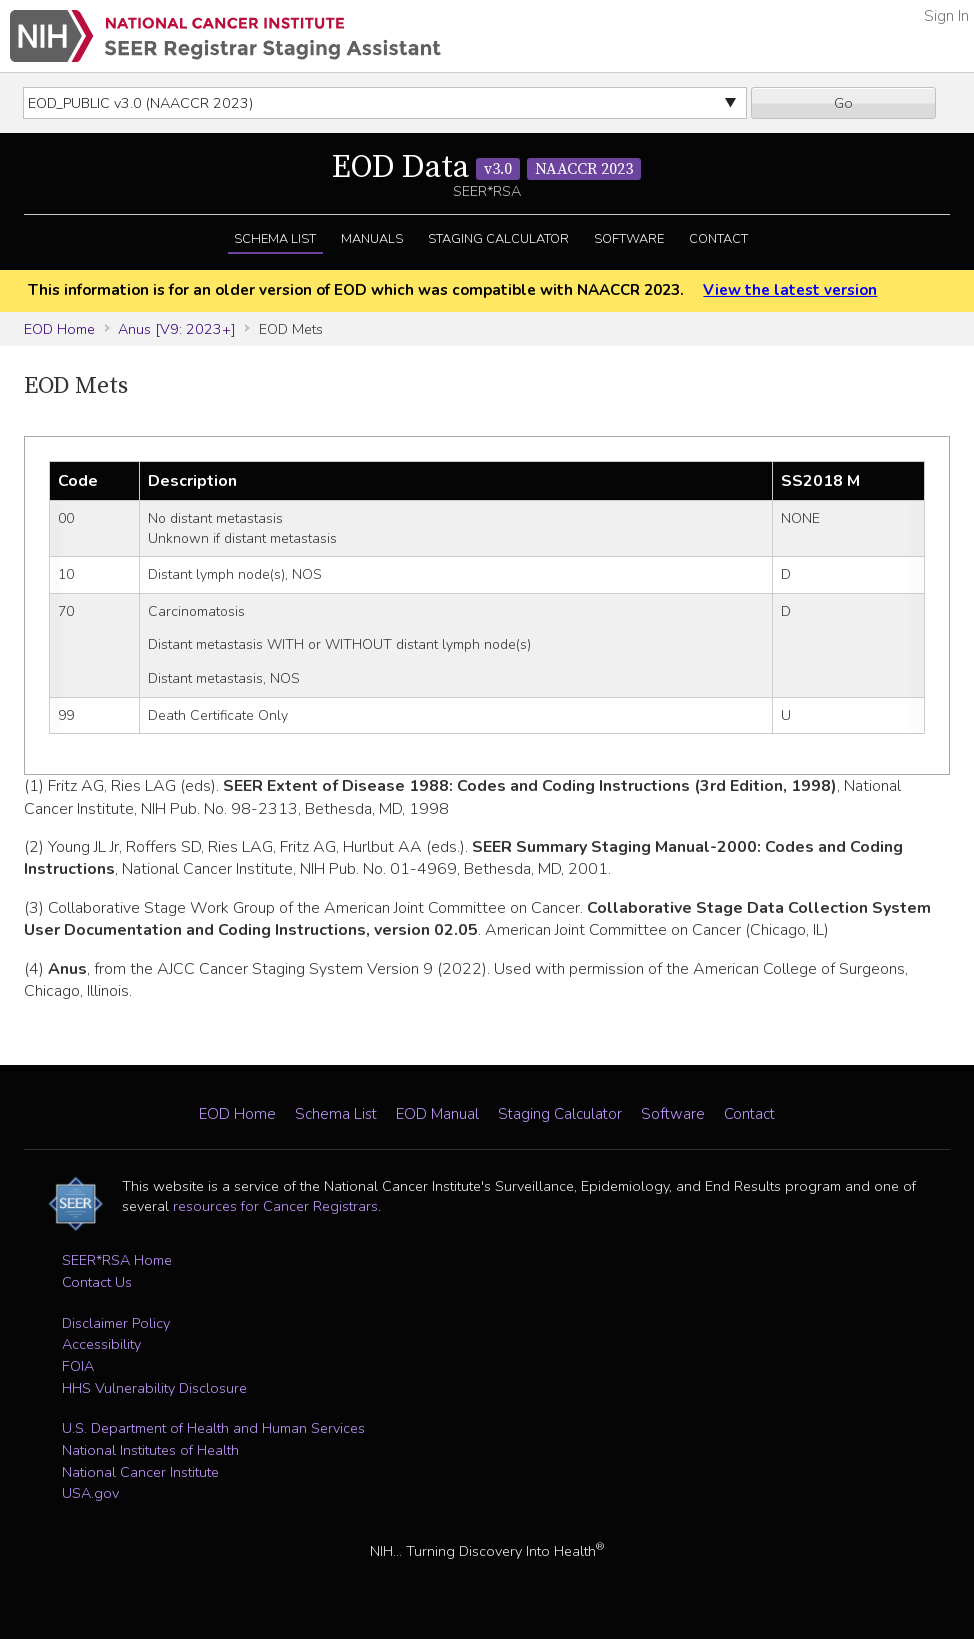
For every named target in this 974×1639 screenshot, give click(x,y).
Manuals (372, 239)
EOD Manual (437, 1114)
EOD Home (59, 329)
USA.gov (90, 1493)
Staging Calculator (498, 239)
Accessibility (101, 1344)
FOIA (78, 1366)
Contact (718, 239)
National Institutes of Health (150, 1450)
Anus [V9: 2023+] (177, 329)
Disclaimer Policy (116, 1323)
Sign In (946, 16)
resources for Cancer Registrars (275, 1206)
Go (843, 103)
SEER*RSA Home (117, 1260)
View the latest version (790, 290)
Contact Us (97, 1282)
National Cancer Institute (140, 1472)
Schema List (275, 239)
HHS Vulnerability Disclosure (154, 1388)
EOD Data (486, 168)
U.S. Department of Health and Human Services (213, 1428)
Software (629, 239)
